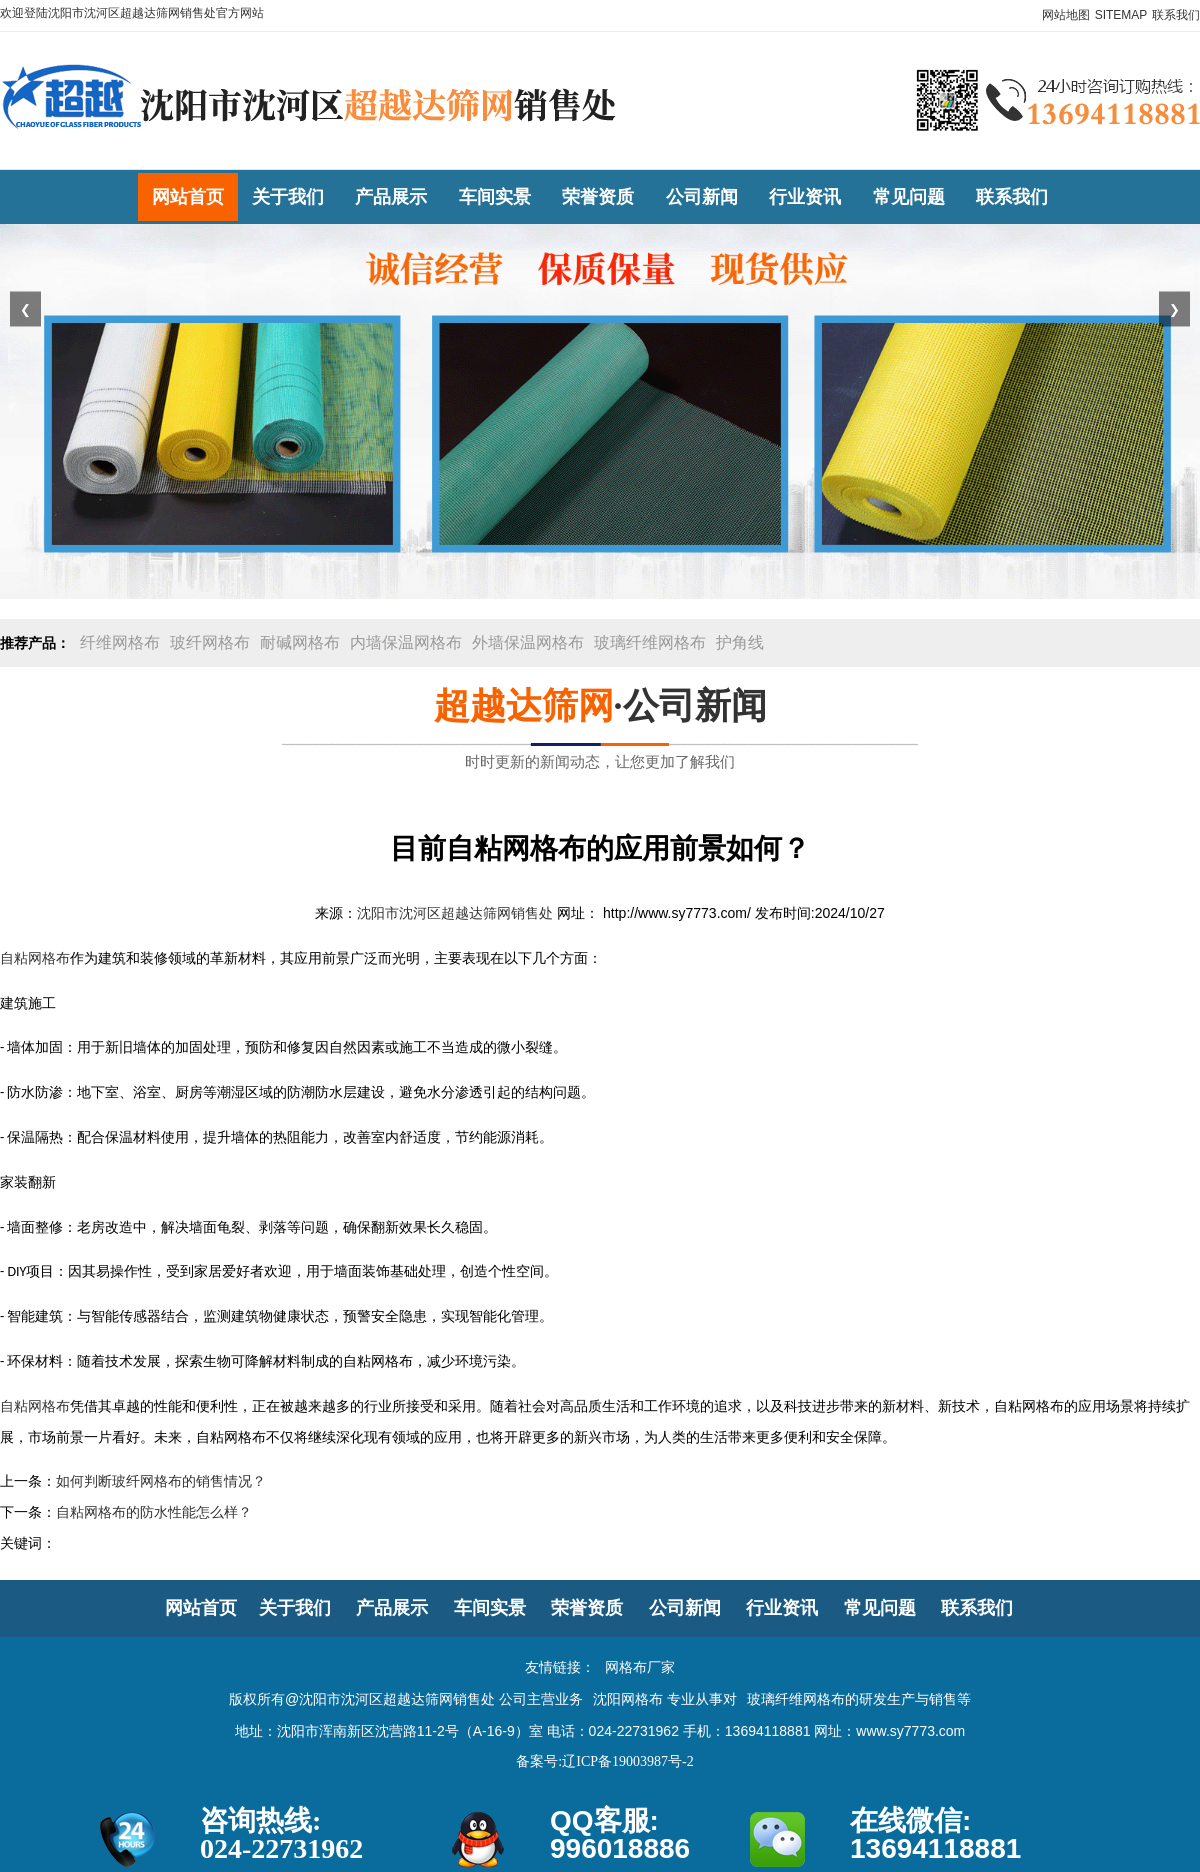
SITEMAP (1121, 15)
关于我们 (295, 1608)
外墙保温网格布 (528, 642)
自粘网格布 (35, 958)
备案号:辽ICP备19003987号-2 (604, 1761)
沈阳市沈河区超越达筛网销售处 (455, 913)
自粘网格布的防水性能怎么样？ (154, 1512)
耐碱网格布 (300, 642)
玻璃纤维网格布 (650, 642)
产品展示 (392, 1608)
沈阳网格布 (628, 1699)
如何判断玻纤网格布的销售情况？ (161, 1481)
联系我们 (1176, 15)
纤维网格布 (120, 642)
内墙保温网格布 (406, 642)
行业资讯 (782, 1608)
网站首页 (201, 1608)
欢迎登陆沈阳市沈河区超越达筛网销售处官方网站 (132, 13)
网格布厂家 (640, 1667)
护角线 (740, 642)
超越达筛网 (524, 706)
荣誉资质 (587, 1608)
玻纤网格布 (210, 642)
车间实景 (490, 1608)
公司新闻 (685, 1608)
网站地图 (1066, 15)
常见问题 (880, 1608)
